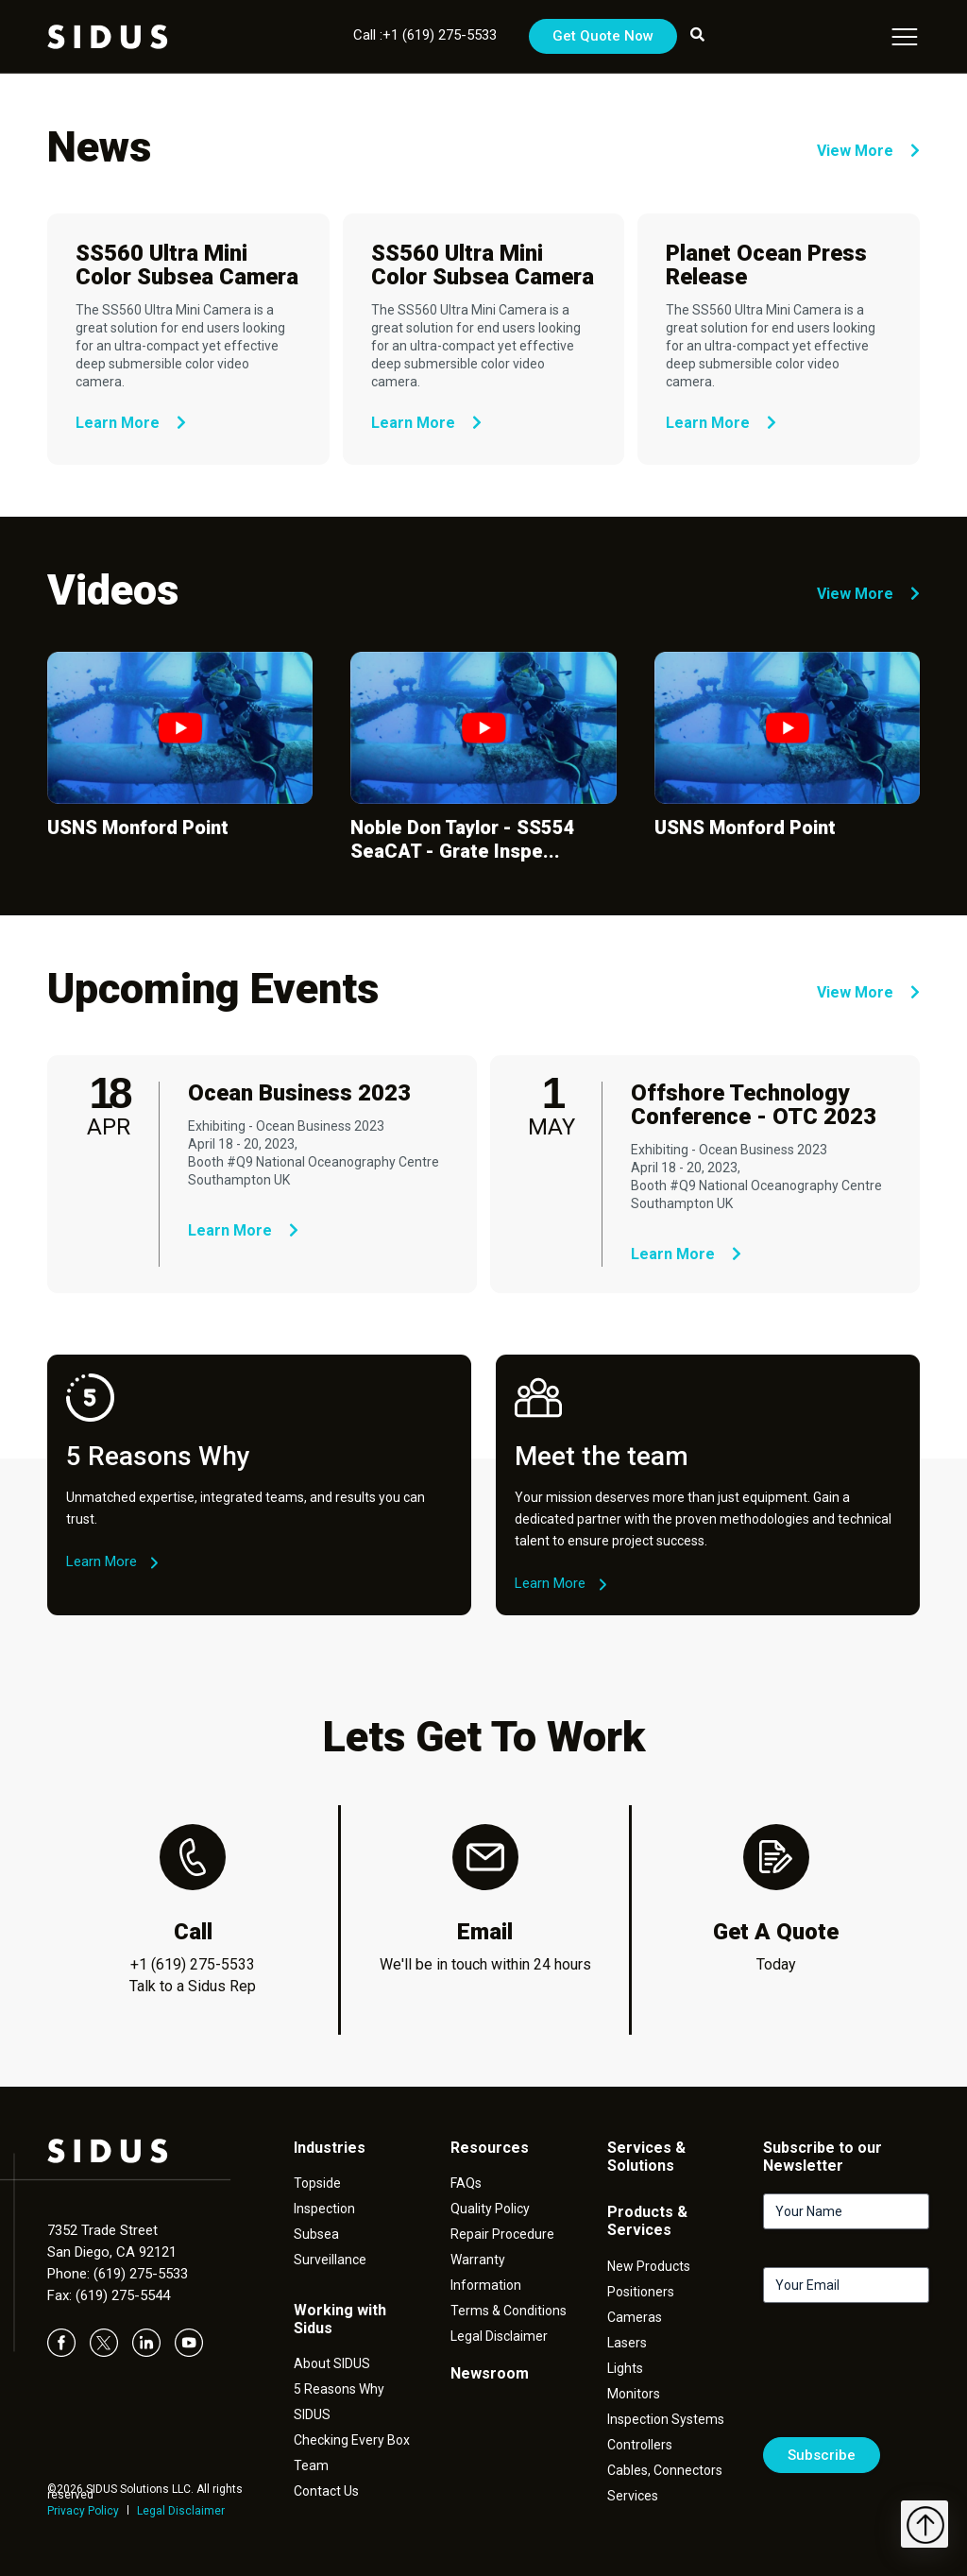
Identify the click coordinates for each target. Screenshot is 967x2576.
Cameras (634, 2317)
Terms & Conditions (508, 2310)
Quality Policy (490, 2208)
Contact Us (326, 2491)
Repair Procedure (502, 2234)
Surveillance (330, 2259)
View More (868, 151)
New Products (648, 2266)
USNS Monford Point (138, 827)
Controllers (639, 2444)
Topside (317, 2183)
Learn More (131, 423)
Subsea (316, 2234)
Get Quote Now (602, 35)
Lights (625, 2368)
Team (311, 2465)
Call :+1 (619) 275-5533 (425, 34)
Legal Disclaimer (181, 2510)
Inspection (324, 2208)
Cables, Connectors (664, 2470)
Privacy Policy (83, 2510)
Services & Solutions (646, 2157)
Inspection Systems (665, 2419)
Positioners (640, 2291)
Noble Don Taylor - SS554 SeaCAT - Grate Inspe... (462, 839)
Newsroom (489, 2373)
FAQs (466, 2183)
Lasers (627, 2342)
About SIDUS (332, 2363)
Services (632, 2495)
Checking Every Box (352, 2440)
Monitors (633, 2393)
